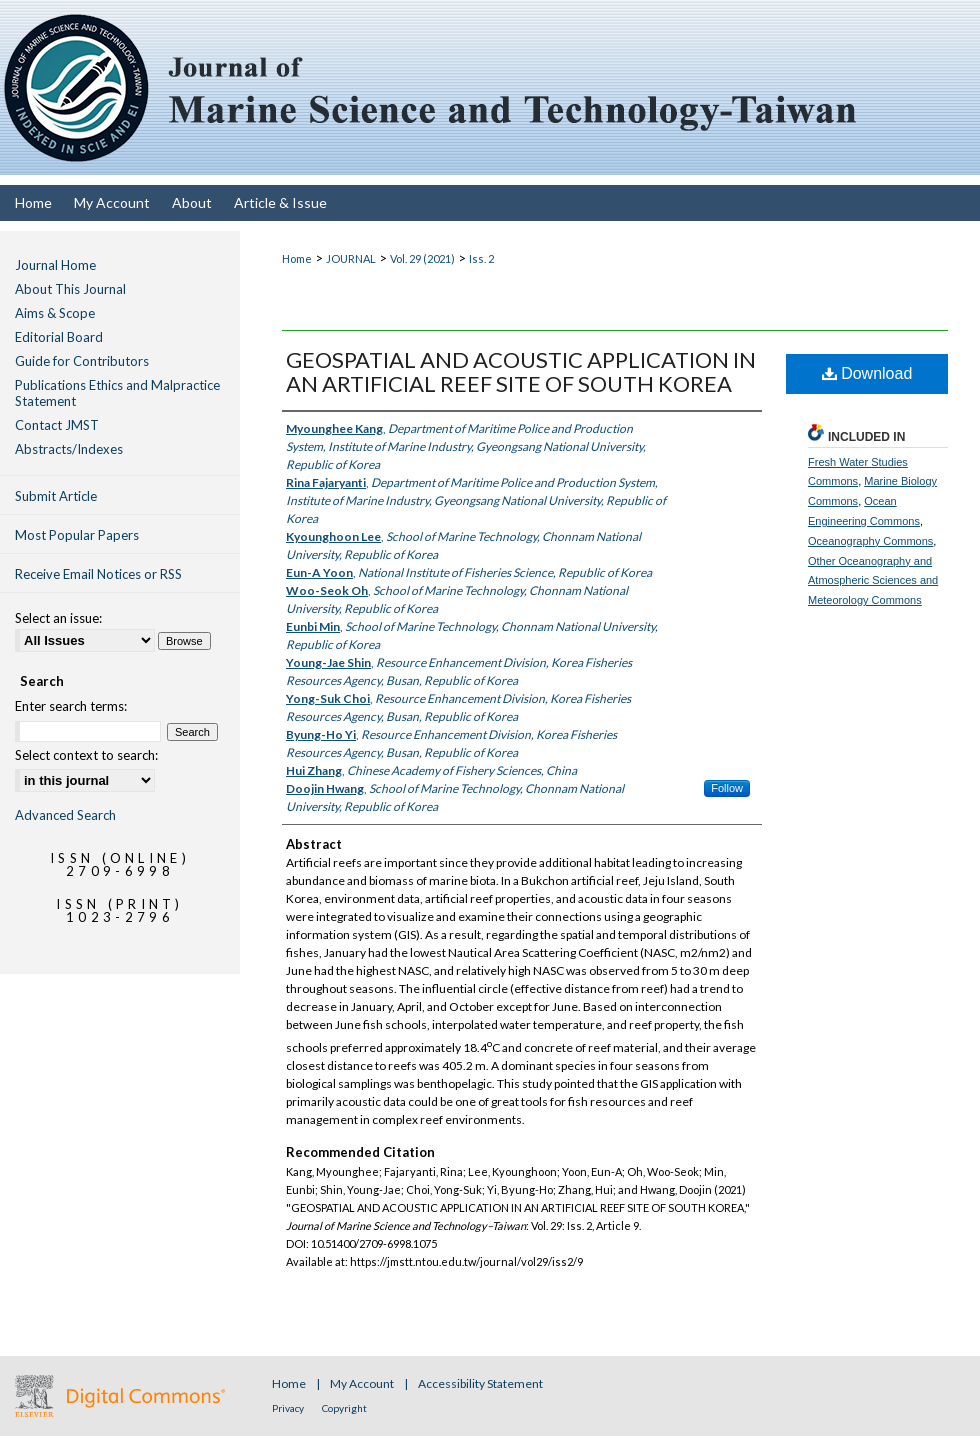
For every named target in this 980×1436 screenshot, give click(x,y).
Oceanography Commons (870, 541)
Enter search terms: (71, 706)
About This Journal (70, 289)
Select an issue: (58, 618)
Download (867, 373)
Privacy (289, 1408)
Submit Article (56, 496)
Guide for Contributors (82, 361)
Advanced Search (65, 815)
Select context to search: (86, 755)
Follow (727, 788)
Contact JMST (57, 425)
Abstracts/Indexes (69, 449)
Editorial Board (59, 337)
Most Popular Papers (77, 535)
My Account (363, 1383)
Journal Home (55, 265)
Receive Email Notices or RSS (98, 574)
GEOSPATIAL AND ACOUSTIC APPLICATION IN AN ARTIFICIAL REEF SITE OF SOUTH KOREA (521, 371)
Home (297, 258)
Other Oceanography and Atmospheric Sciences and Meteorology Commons (873, 581)
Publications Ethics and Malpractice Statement (117, 393)
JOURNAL (351, 258)
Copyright (344, 1408)
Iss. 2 (481, 258)
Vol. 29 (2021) (422, 258)
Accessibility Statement (480, 1383)
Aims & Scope (55, 313)
